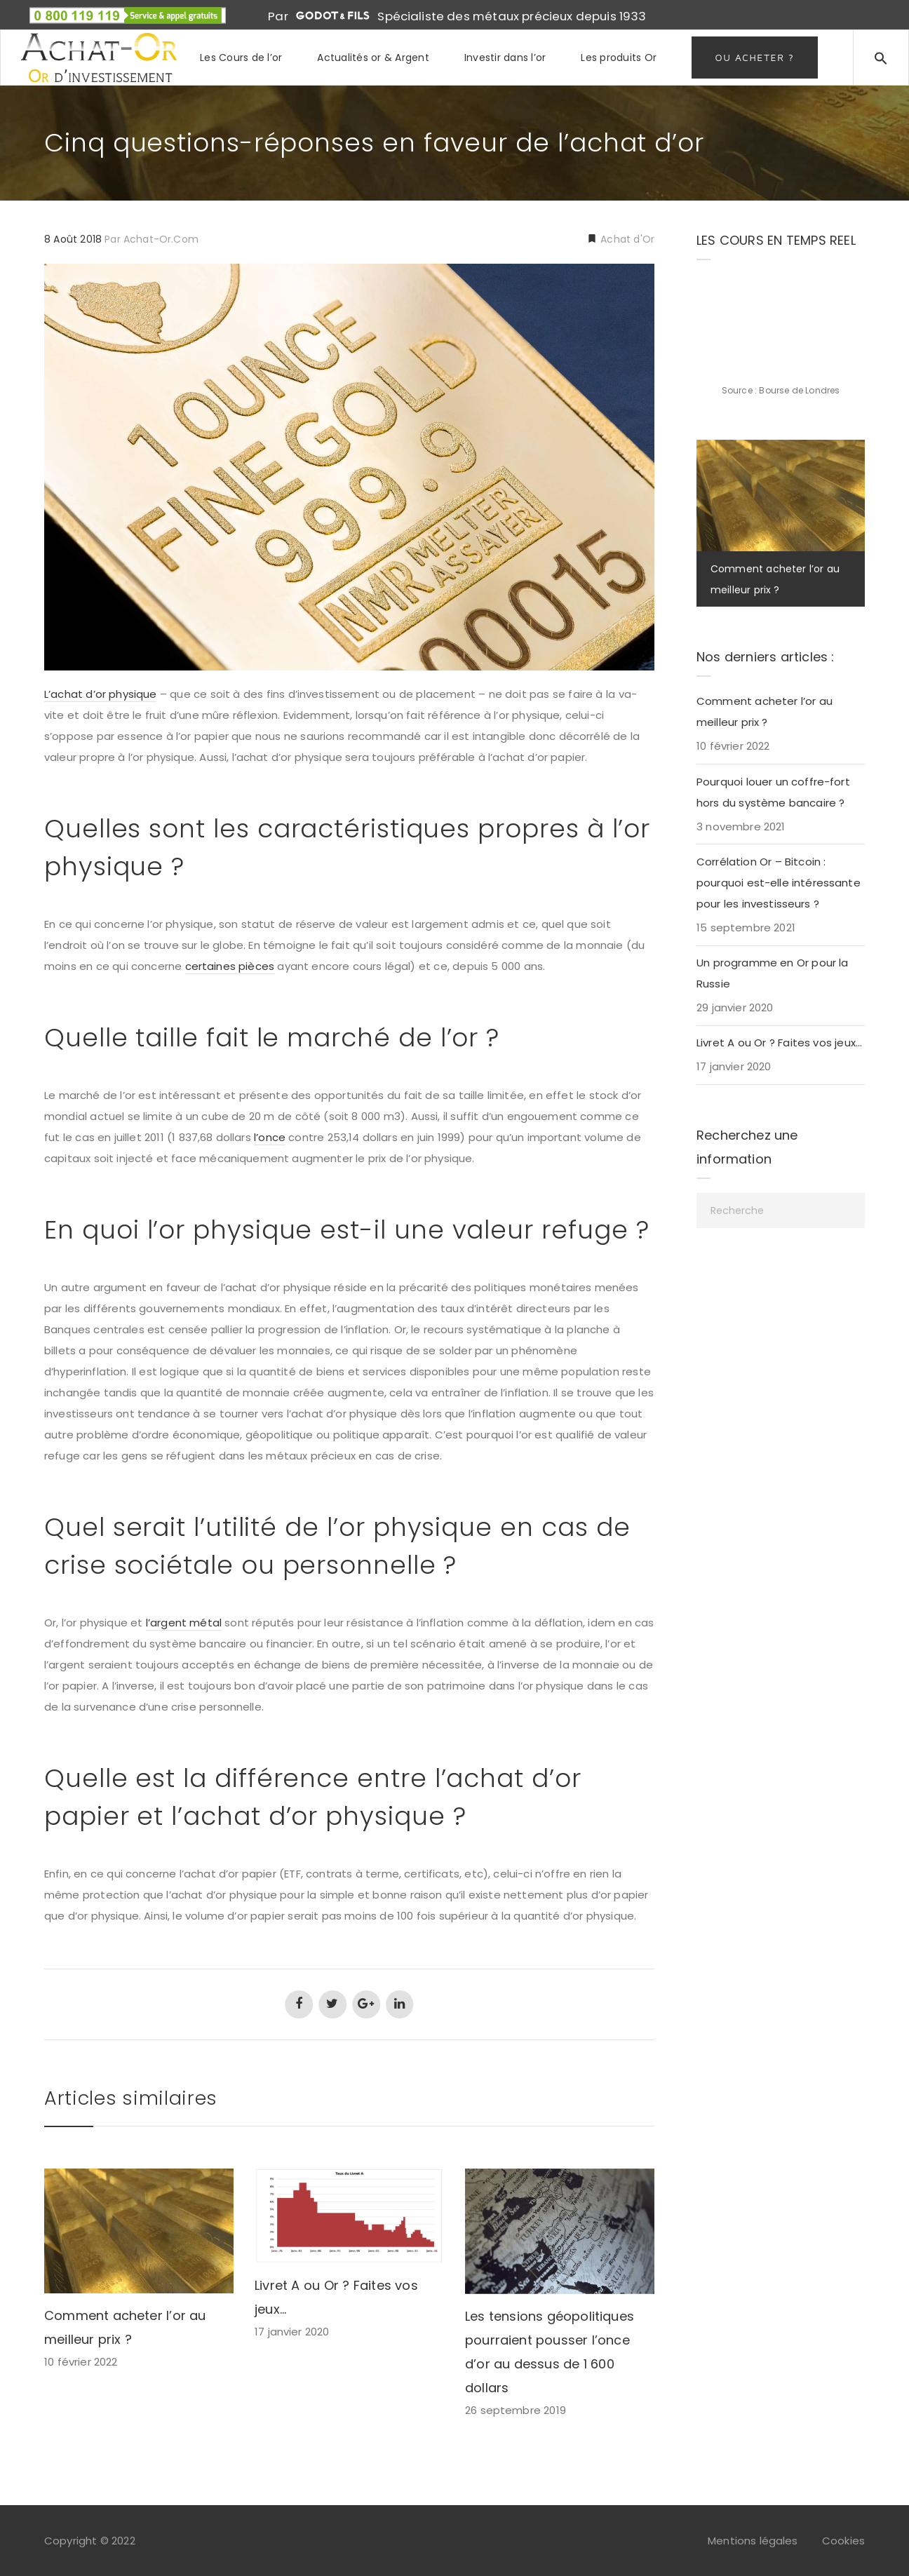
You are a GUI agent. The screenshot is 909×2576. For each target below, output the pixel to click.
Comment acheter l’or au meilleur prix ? (764, 711)
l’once (269, 1137)
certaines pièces (230, 966)
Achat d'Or (626, 239)
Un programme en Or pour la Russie (772, 973)
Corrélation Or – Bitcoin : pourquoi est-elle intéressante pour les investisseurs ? (778, 882)
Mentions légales (753, 2540)
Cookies (843, 2540)
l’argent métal (184, 1622)
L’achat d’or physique (100, 694)
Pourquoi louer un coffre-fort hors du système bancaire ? (773, 792)
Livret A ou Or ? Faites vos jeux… (779, 1042)
